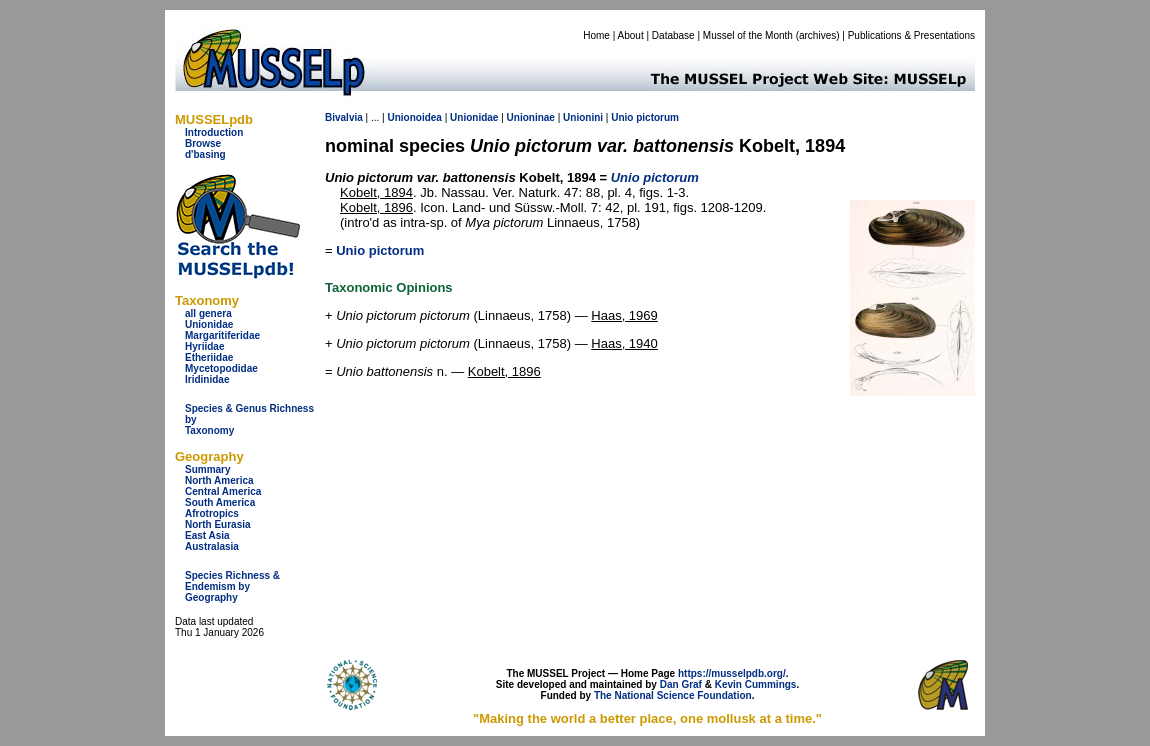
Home (596, 35)
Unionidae (209, 324)
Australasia (212, 546)
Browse (203, 143)
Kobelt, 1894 (376, 192)
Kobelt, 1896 (376, 207)
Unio (622, 117)
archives (817, 35)
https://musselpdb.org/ (732, 673)
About (631, 35)
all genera (208, 313)
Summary (208, 469)
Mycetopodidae (221, 368)
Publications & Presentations (911, 35)
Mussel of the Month (748, 35)
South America (220, 502)
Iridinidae (207, 379)
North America (219, 480)
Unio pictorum (380, 250)
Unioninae (531, 117)
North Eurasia (218, 524)
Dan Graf (681, 684)
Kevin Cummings (756, 684)
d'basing (205, 154)
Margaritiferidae (222, 335)
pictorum (657, 117)
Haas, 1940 (624, 343)
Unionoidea (414, 117)
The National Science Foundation (673, 695)
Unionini (583, 117)
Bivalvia (344, 117)
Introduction (214, 132)
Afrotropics (212, 513)
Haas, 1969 (624, 315)
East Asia (207, 535)
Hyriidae (204, 346)
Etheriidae (209, 357)
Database (673, 35)
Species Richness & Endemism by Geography (232, 586)
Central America (223, 491)
